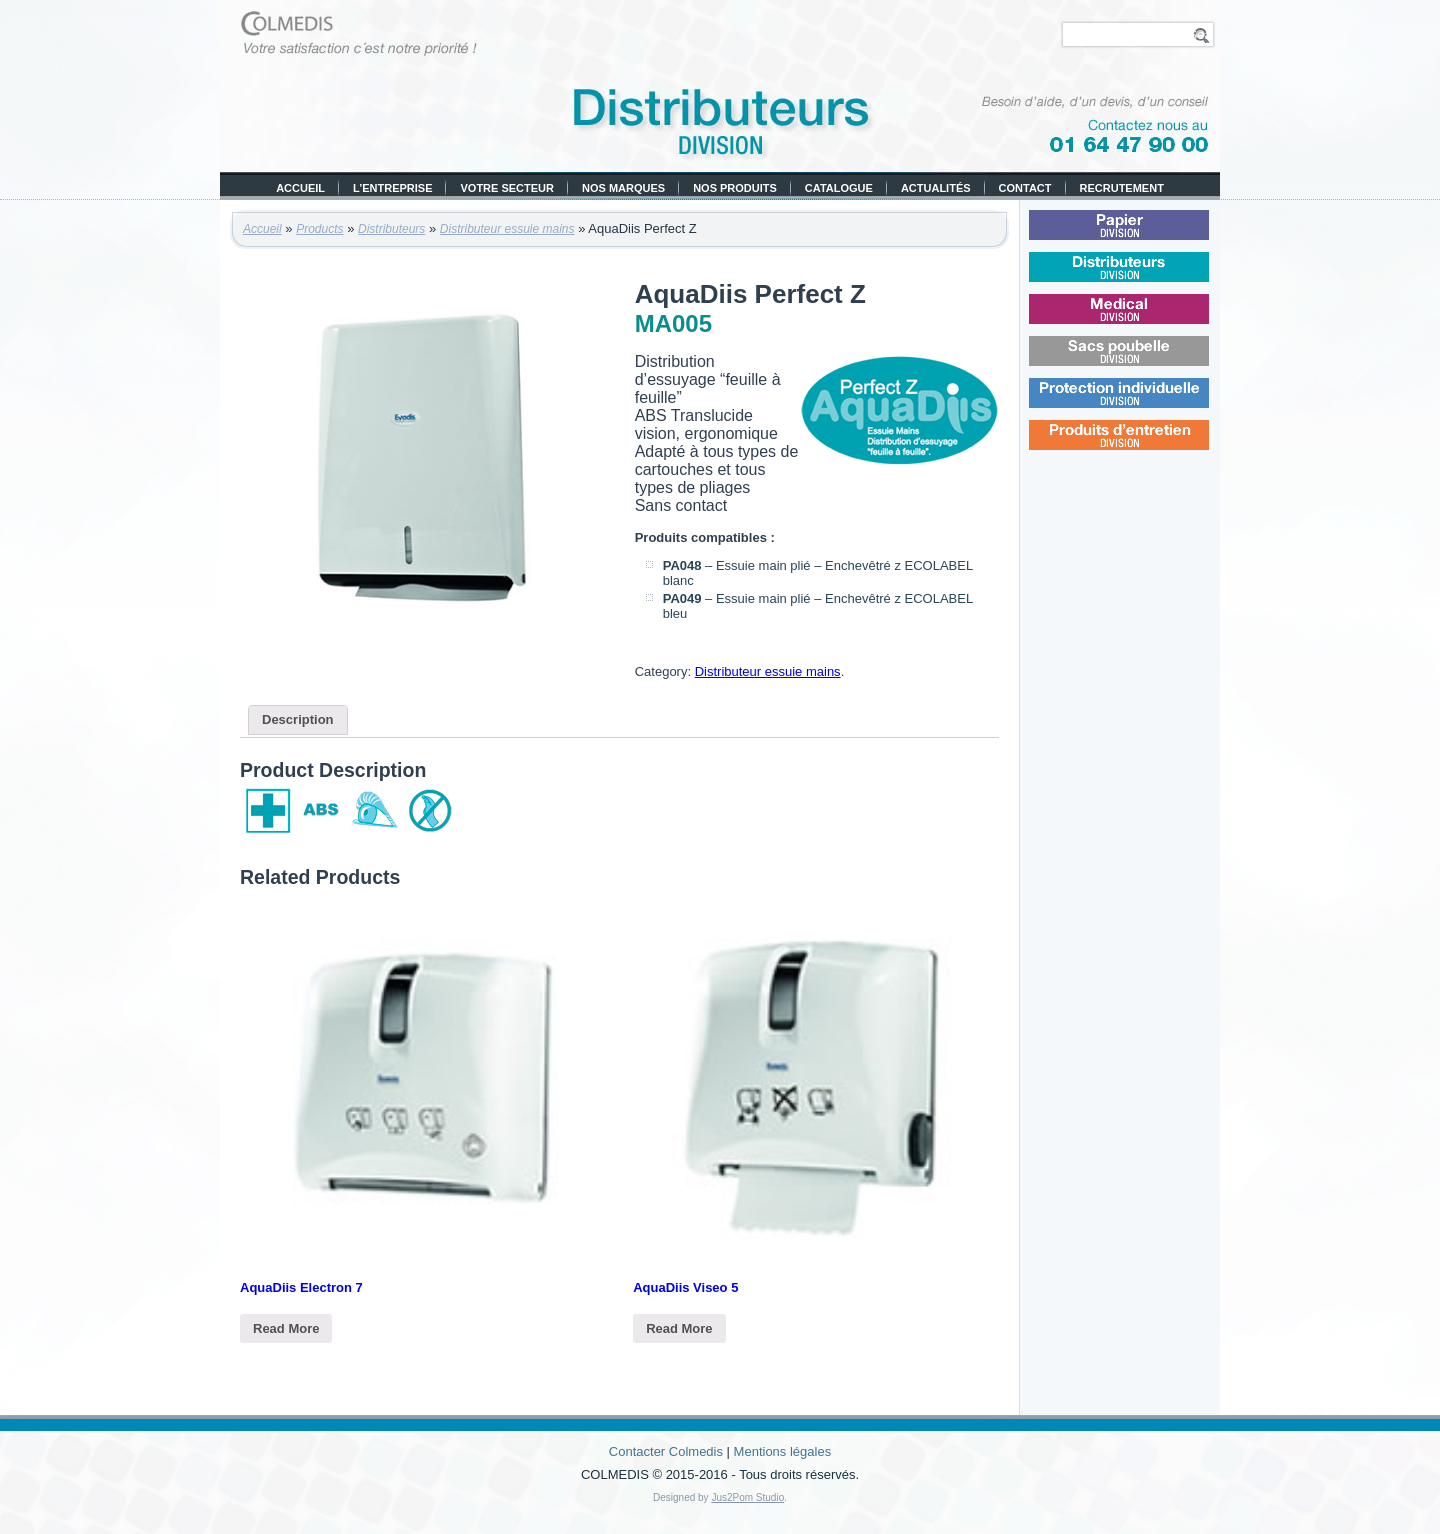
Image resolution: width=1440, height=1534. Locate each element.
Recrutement (1122, 188)
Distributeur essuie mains (507, 229)
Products (319, 229)
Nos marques (623, 188)
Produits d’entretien (1148, 446)
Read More (286, 1328)
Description (298, 719)
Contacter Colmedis (666, 1451)
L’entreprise (392, 188)
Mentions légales (783, 1451)
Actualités (936, 188)
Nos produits (735, 188)
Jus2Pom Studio (747, 1497)
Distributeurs (391, 229)
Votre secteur (507, 188)
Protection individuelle (1149, 404)
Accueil (300, 188)
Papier (1145, 236)
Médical (1145, 320)
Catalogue (839, 188)
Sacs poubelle (1147, 362)
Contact (1025, 188)
